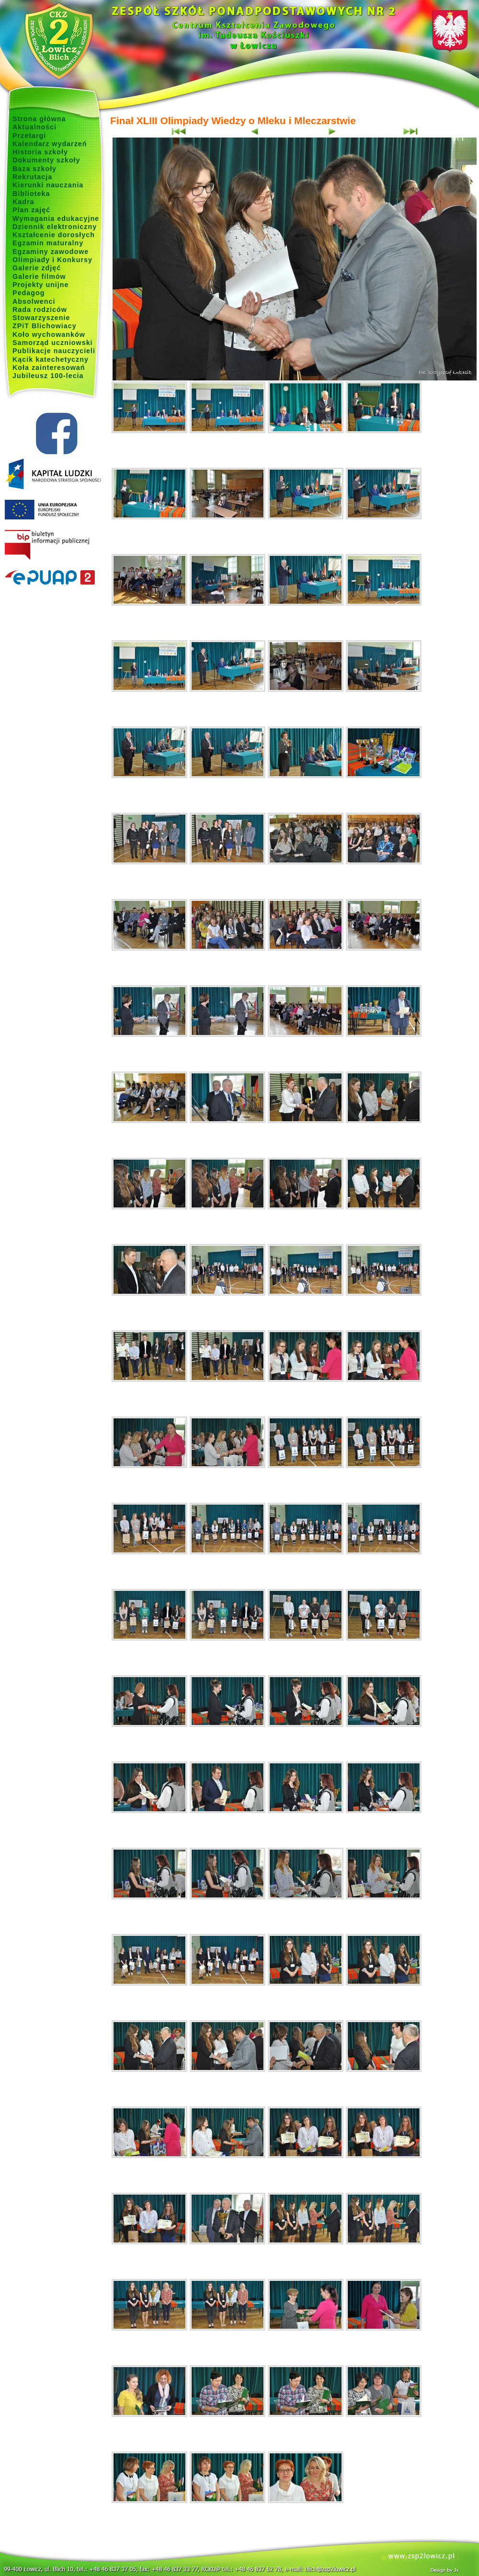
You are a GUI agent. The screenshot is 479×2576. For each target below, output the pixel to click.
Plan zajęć (31, 210)
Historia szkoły (40, 152)
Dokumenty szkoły (46, 160)
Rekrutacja (32, 177)
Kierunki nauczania (47, 185)
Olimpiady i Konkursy (52, 260)
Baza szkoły (34, 168)
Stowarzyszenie (41, 318)
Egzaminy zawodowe (50, 251)
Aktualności (34, 127)
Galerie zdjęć (36, 268)
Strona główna (39, 119)
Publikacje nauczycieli (53, 351)
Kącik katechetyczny (50, 359)
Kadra (23, 202)
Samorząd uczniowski (52, 342)
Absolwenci (33, 301)
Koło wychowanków (48, 334)
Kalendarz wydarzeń (49, 144)
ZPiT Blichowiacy (44, 326)
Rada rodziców (39, 309)
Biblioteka (31, 193)
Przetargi (29, 135)
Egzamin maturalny (47, 243)
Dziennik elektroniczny (54, 226)
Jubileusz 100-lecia (48, 376)
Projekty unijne (40, 284)
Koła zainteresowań (48, 367)
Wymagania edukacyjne (55, 218)
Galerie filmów (39, 276)
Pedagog (28, 293)
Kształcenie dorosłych (53, 235)
